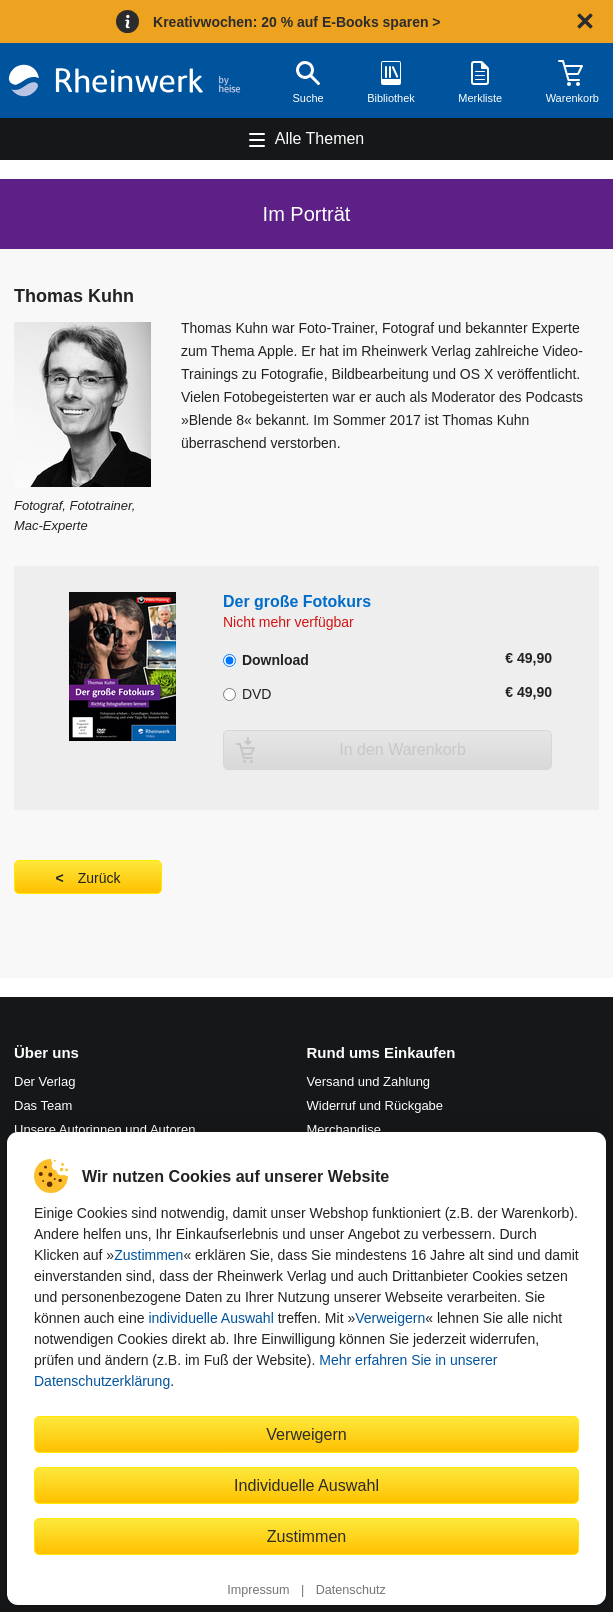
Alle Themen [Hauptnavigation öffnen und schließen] (320, 138)
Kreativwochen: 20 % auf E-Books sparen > (296, 22)
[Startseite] (124, 80)
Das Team (43, 1105)
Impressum (258, 1590)
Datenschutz (351, 1590)
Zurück (99, 878)
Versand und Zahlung (369, 1081)
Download (266, 658)
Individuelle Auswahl (306, 1485)
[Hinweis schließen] (585, 21)
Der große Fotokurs (297, 601)
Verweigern (390, 1318)
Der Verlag (44, 1081)
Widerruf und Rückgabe (375, 1105)
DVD (247, 692)
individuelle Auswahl (210, 1318)
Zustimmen (148, 1255)
